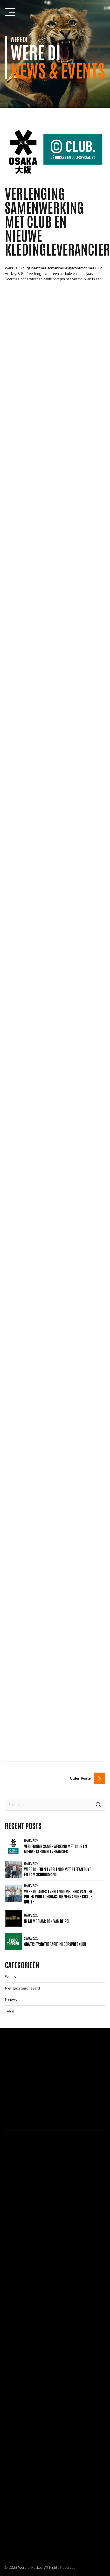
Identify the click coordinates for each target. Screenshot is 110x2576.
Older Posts (80, 1778)
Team (9, 2011)
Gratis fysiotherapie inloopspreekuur (55, 1943)
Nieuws (11, 1999)
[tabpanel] (55, 150)
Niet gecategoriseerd (22, 1988)
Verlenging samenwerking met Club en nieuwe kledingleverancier (57, 221)
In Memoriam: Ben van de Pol (47, 1921)
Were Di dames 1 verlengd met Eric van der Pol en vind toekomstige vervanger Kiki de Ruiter (58, 1896)
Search (98, 1805)
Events (10, 1976)
